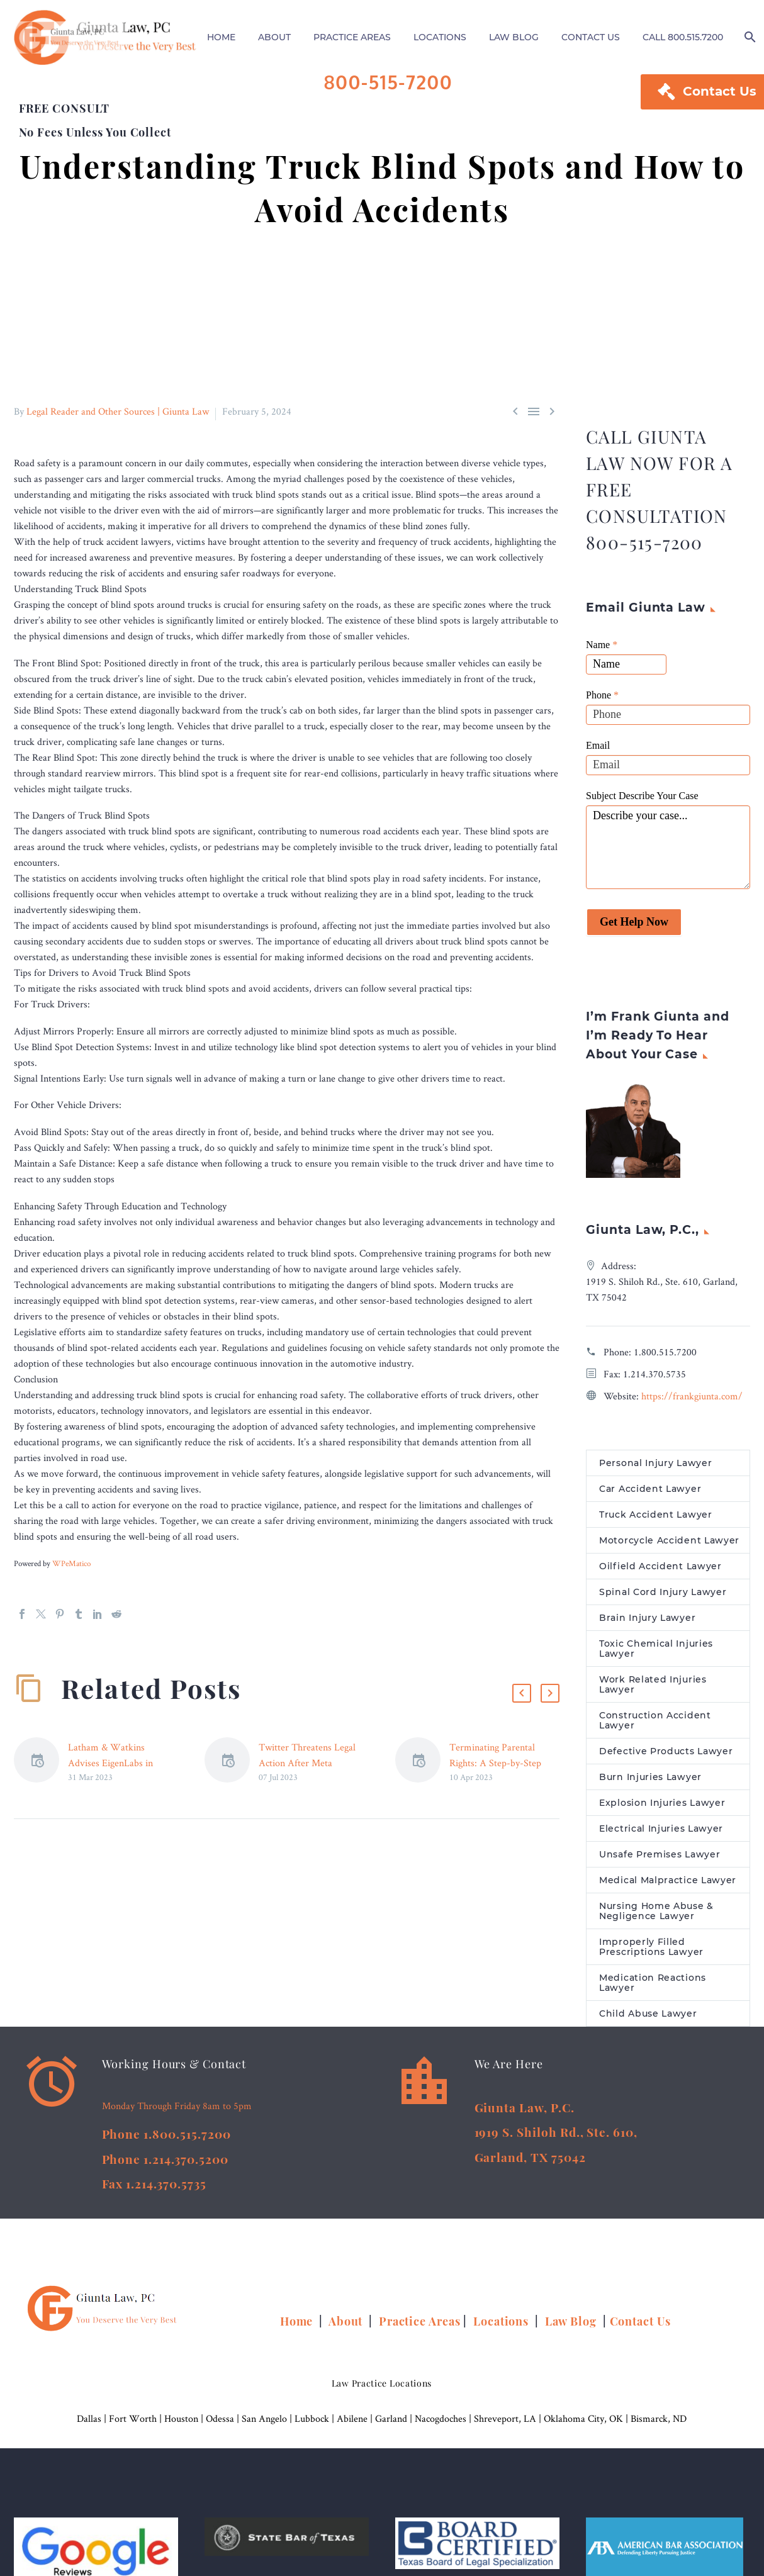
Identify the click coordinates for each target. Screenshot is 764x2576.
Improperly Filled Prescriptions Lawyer (651, 1952)
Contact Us (640, 2326)
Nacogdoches (440, 2424)
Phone (602, 700)
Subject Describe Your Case (642, 801)
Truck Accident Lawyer (655, 1520)
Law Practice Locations (382, 2389)
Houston (181, 2424)
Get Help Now (634, 927)
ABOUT (274, 37)
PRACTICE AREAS (352, 37)
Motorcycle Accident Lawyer (669, 1546)
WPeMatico (71, 1569)
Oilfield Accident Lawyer (660, 1571)
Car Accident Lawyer (650, 1494)
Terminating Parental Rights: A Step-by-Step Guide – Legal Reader (495, 1768)
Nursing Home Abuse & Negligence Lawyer (656, 1916)
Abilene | (356, 2424)
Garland (391, 2424)
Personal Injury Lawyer (655, 1468)
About (347, 2326)
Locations (502, 2326)
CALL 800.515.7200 (683, 37)
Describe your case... (668, 853)
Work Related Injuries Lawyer (653, 1690)
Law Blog (571, 2326)
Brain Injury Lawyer (647, 1623)
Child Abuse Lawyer (648, 2019)
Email (598, 751)
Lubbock (312, 2424)
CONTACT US (590, 37)
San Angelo (264, 2424)
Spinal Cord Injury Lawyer (663, 1597)
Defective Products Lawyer (666, 1756)
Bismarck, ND (659, 2424)
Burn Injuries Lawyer (650, 1782)
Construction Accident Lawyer (655, 1726)
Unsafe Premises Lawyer (659, 1860)
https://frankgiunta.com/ (692, 1401)
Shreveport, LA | (509, 2424)
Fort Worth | (136, 2424)
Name (601, 650)
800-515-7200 (388, 82)
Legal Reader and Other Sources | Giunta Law (117, 416)
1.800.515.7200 (665, 1357)
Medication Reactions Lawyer (652, 1988)
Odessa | (224, 2424)
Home (298, 2326)
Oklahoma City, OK (583, 2424)
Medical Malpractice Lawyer (667, 1885)
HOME (221, 37)
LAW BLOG (514, 37)
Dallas (89, 2424)
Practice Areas (420, 2326)
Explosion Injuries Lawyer (662, 1808)
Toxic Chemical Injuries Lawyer (656, 1654)
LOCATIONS (439, 37)
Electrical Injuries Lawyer (661, 1834)
